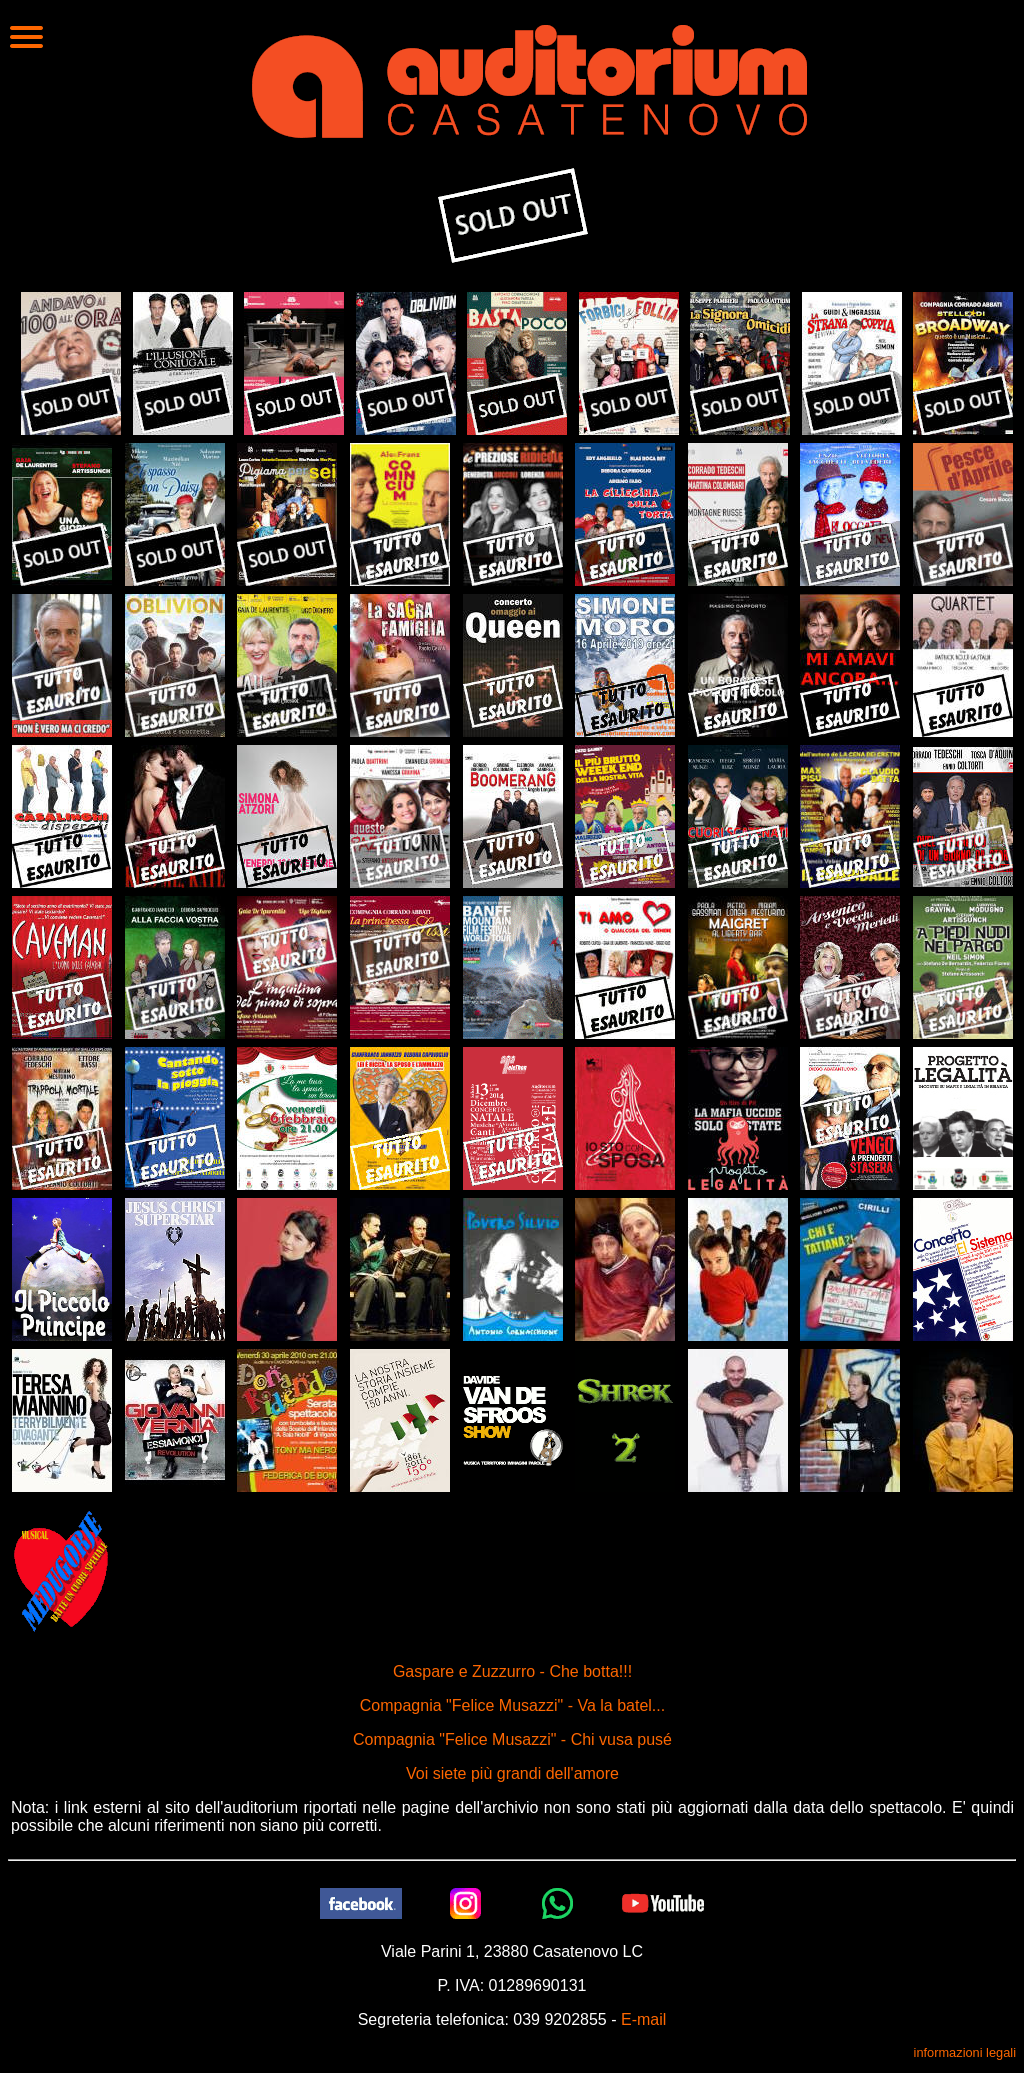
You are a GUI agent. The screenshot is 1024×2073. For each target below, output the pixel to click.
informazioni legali (965, 2052)
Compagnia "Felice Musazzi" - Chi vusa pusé (512, 1739)
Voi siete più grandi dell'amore (512, 1773)
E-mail (643, 2019)
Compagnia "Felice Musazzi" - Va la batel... (512, 1705)
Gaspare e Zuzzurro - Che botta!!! (512, 1671)
